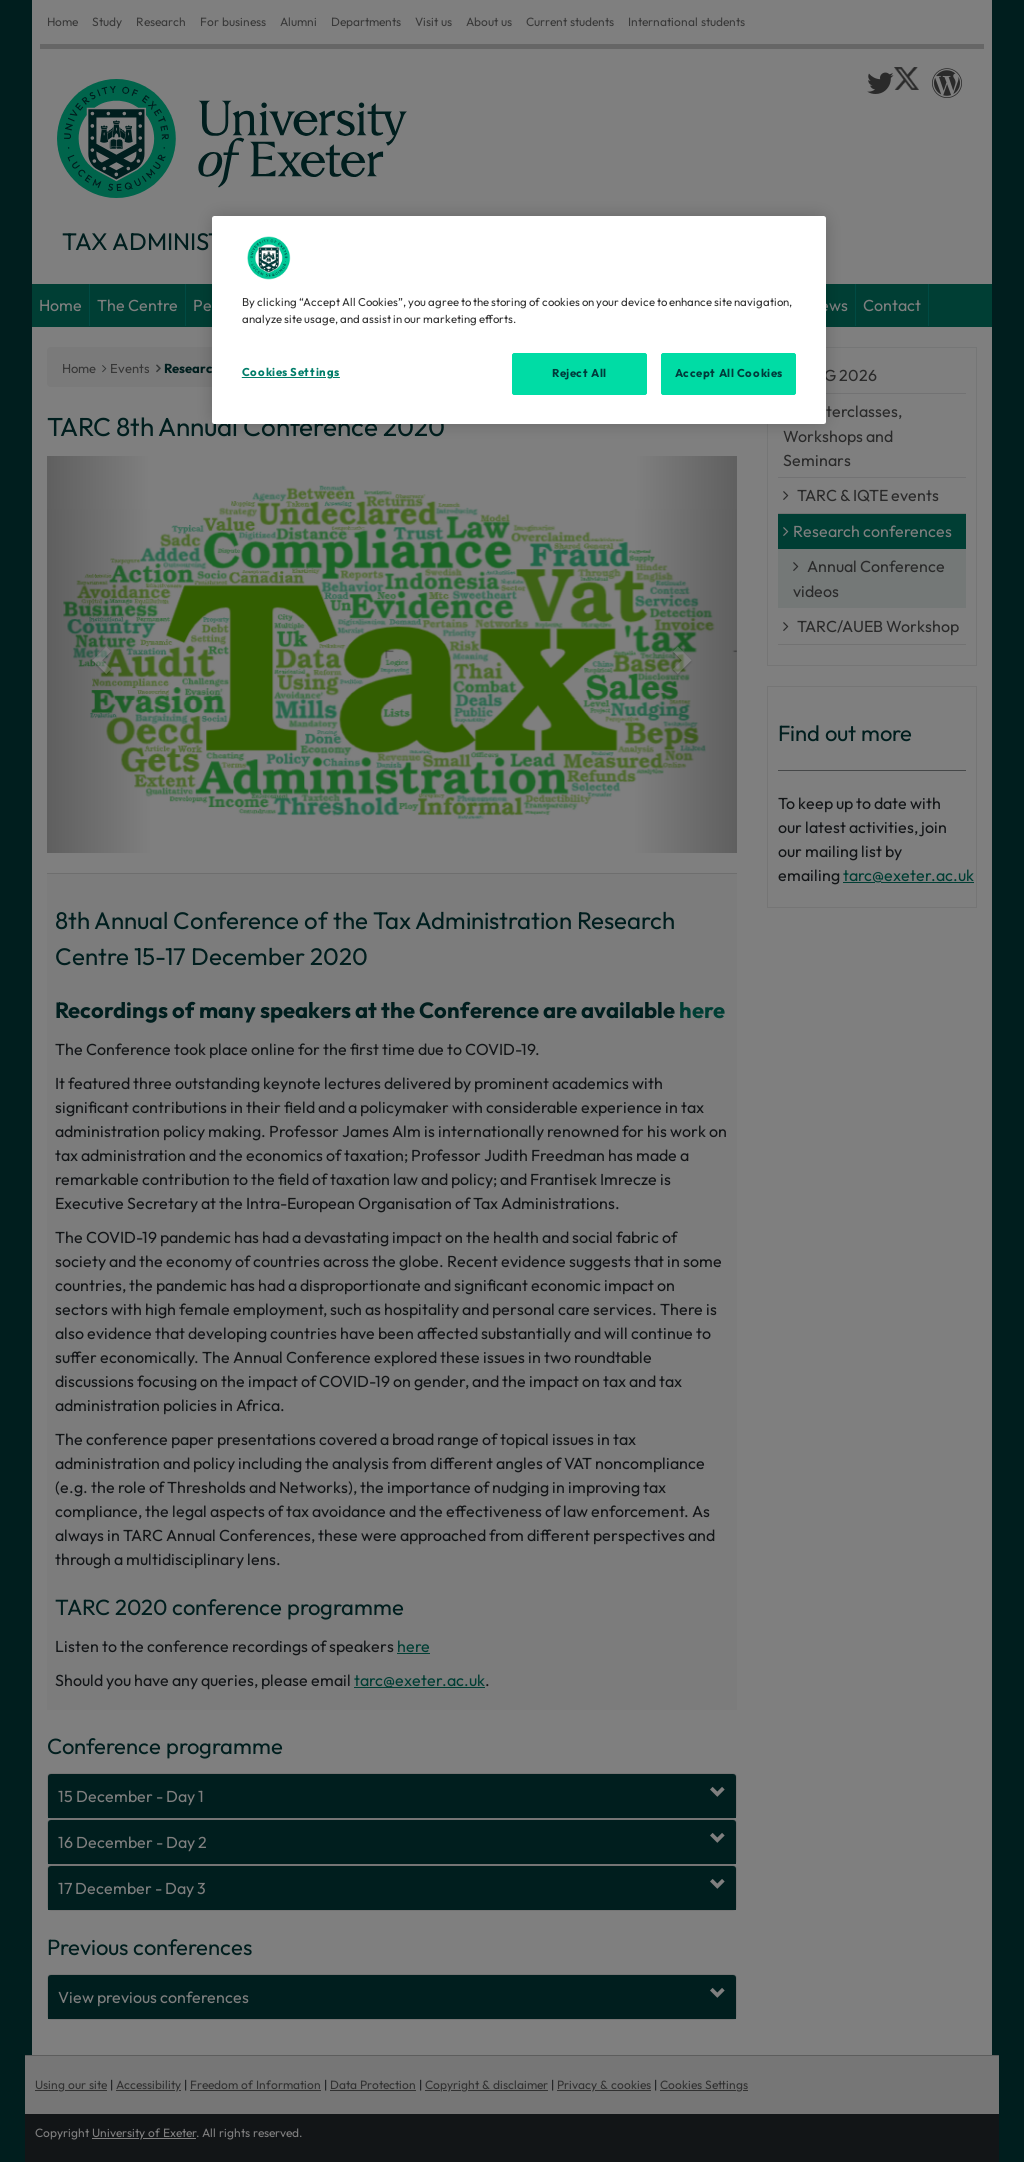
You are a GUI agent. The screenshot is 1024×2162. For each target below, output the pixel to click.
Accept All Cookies (729, 373)
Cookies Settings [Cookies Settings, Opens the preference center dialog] (291, 372)
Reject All (579, 373)
